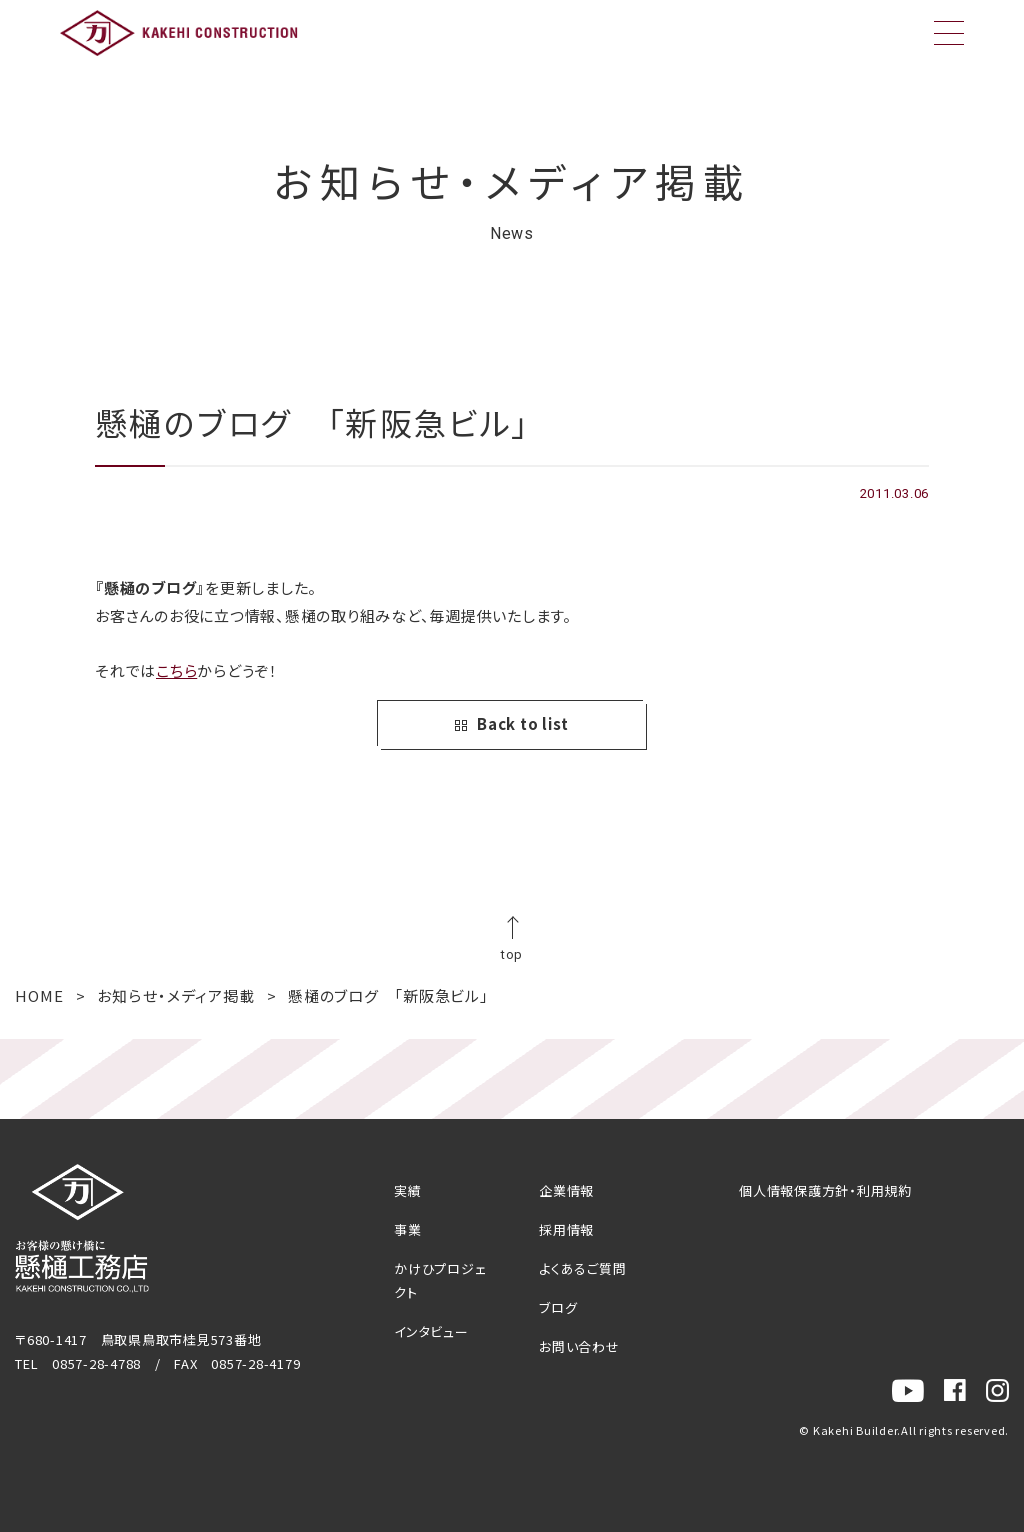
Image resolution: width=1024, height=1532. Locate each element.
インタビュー (431, 1331)
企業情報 (566, 1190)
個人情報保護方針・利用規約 (825, 1190)
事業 (408, 1229)
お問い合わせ (579, 1346)
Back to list (512, 724)
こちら (176, 670)
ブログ (558, 1307)
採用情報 (566, 1229)
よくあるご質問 (582, 1268)
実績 (408, 1190)
